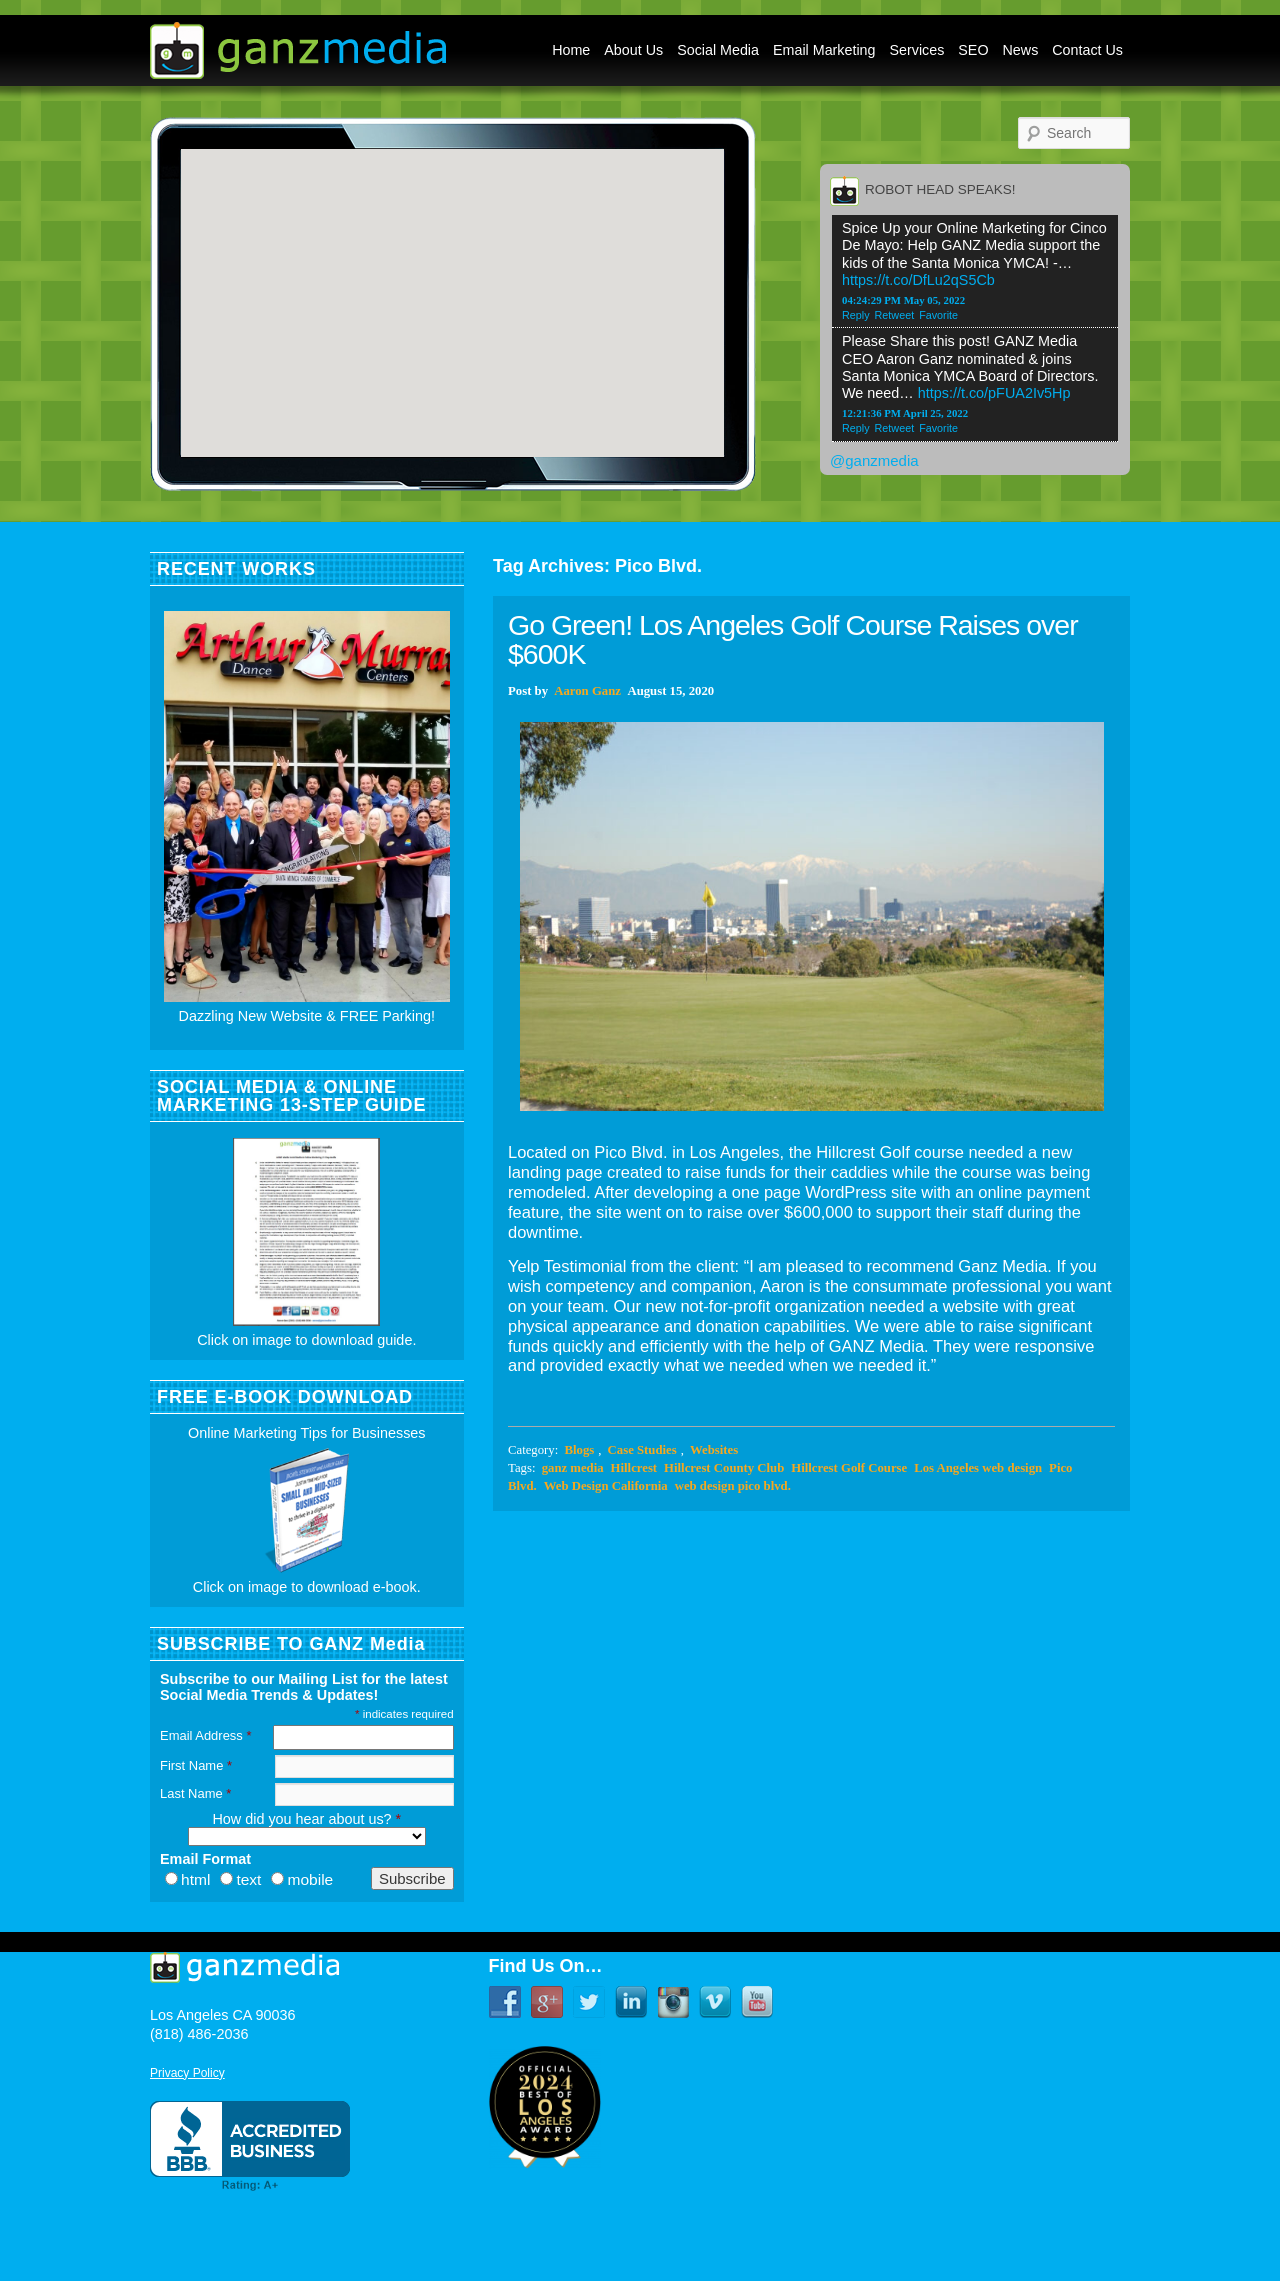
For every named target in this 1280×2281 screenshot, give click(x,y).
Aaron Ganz (587, 691)
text (248, 1879)
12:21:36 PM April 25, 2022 (905, 413)
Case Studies (642, 1450)
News (1021, 50)
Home (571, 50)
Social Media (718, 50)
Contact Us (1087, 50)
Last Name (195, 1793)
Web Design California (606, 1486)
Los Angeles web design (978, 1468)
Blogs (579, 1450)
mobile (310, 1879)
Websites (714, 1450)
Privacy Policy (187, 2073)
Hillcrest (634, 1468)
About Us (633, 50)
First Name (196, 1765)
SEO (973, 50)
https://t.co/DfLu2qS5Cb (918, 280)
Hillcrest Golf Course (849, 1468)
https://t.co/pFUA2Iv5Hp (994, 393)
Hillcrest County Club (724, 1468)
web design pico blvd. (733, 1486)
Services (917, 50)
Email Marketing (824, 50)
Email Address (205, 1735)
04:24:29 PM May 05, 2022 (903, 300)
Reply (856, 315)
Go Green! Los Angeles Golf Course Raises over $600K (793, 639)
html (195, 1879)
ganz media (573, 1468)
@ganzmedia (874, 460)
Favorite (938, 315)
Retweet (895, 315)
